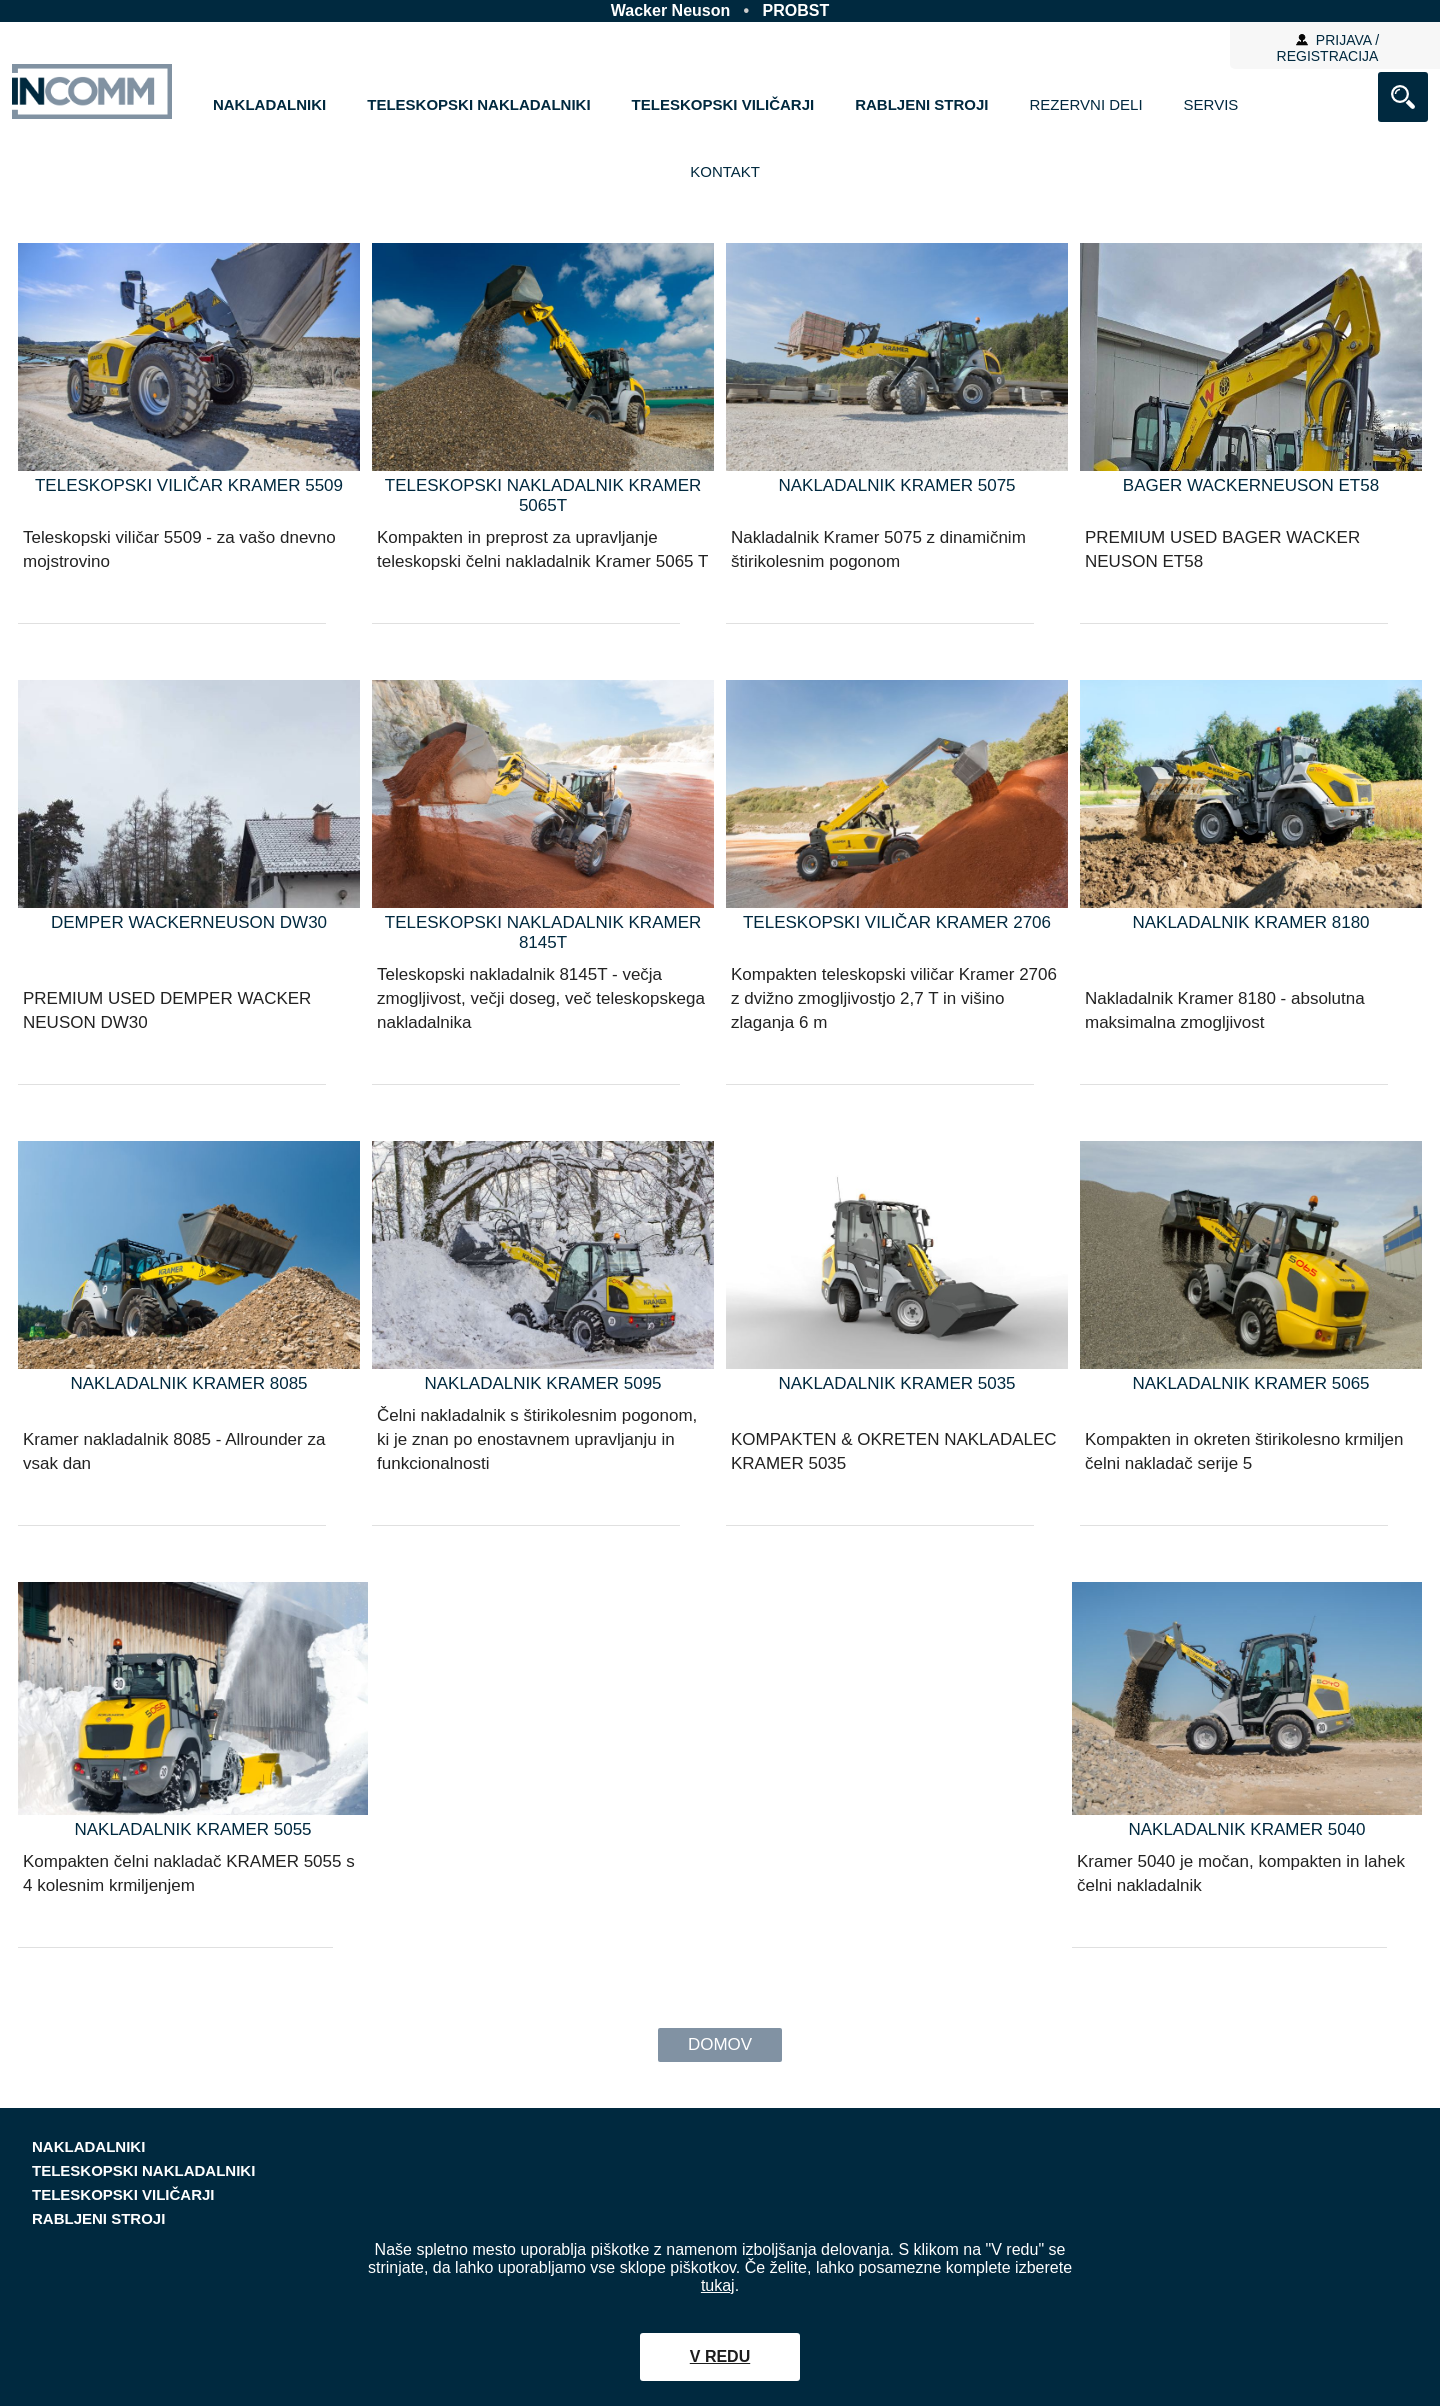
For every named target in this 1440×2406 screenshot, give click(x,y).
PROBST (796, 10)
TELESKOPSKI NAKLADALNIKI (478, 104)
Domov (720, 2044)
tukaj (718, 2285)
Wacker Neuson (670, 10)
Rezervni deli (1086, 104)
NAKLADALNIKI (269, 104)
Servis (1211, 104)
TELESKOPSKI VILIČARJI (723, 104)
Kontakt (725, 171)
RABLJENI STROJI (921, 104)
